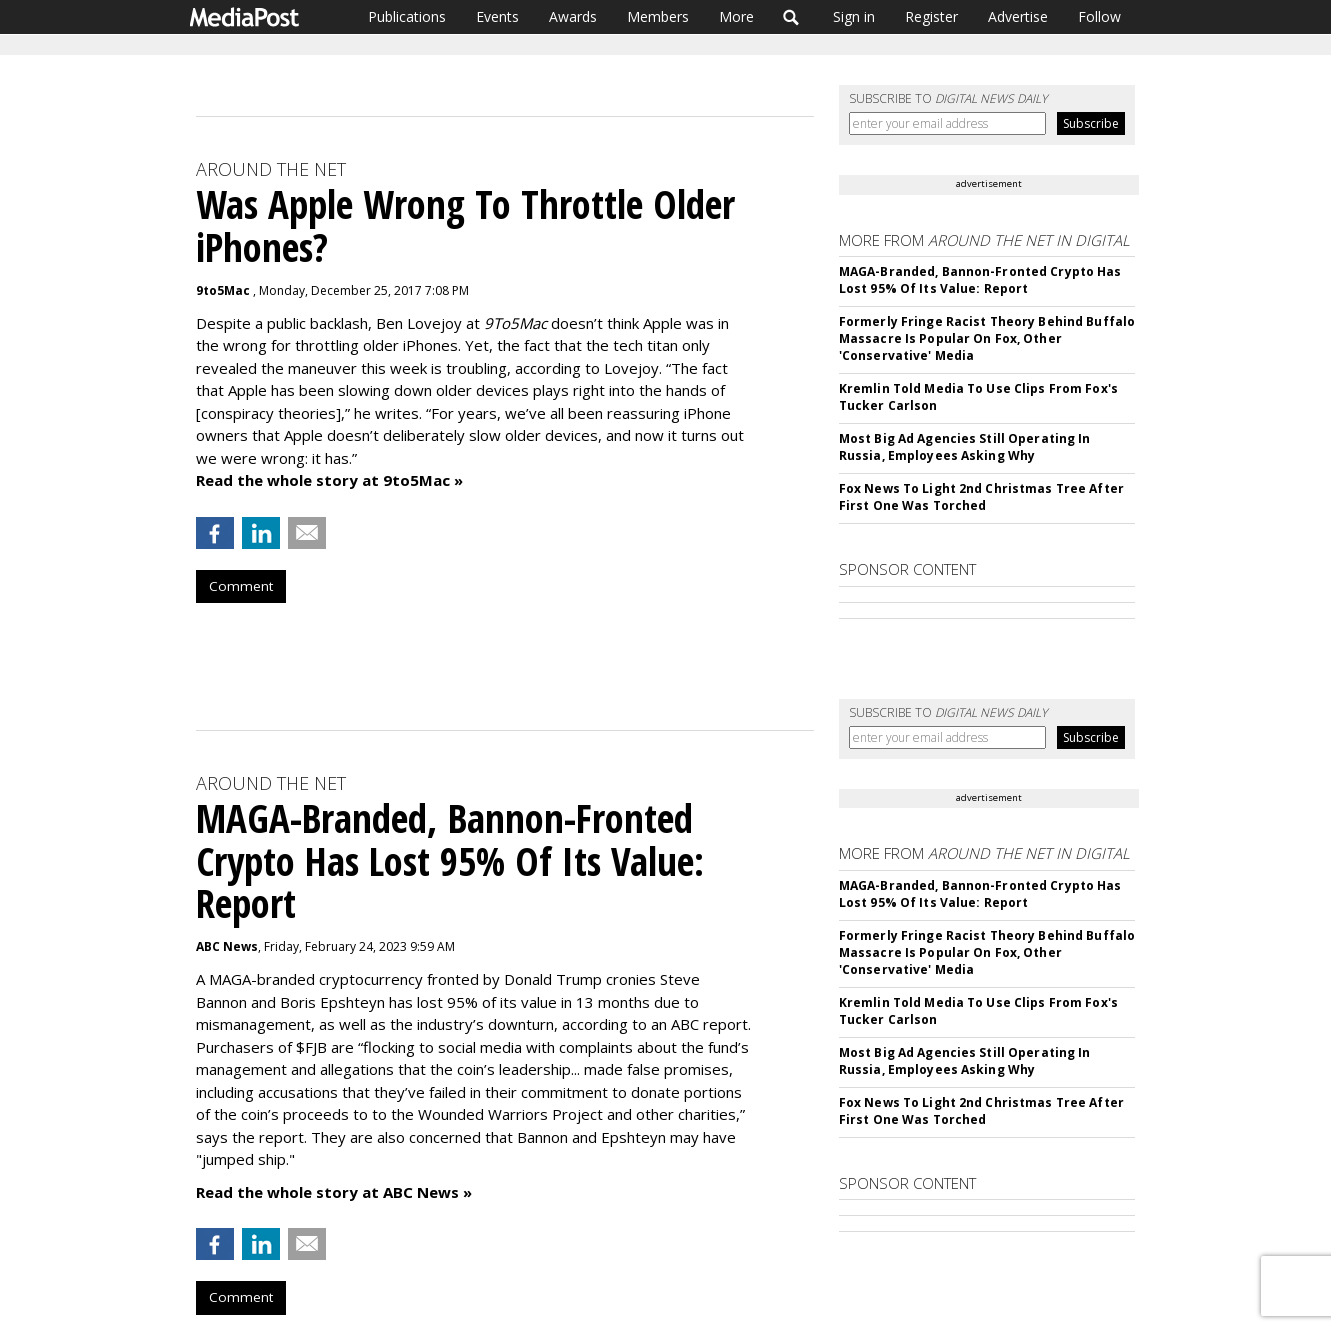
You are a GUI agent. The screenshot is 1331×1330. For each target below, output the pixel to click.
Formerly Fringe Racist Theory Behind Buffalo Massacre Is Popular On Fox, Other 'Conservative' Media (987, 338)
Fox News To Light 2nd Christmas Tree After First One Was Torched (981, 497)
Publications (407, 16)
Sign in (854, 16)
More (736, 16)
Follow (1099, 16)
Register (931, 16)
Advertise (1018, 16)
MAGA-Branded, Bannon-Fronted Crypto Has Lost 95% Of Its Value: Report (980, 280)
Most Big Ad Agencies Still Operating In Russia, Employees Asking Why (965, 447)
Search (791, 17)
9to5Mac (224, 290)
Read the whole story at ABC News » (334, 1192)
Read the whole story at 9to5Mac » (329, 480)
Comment (241, 586)
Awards (573, 16)
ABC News (227, 946)
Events (497, 16)
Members (658, 16)
